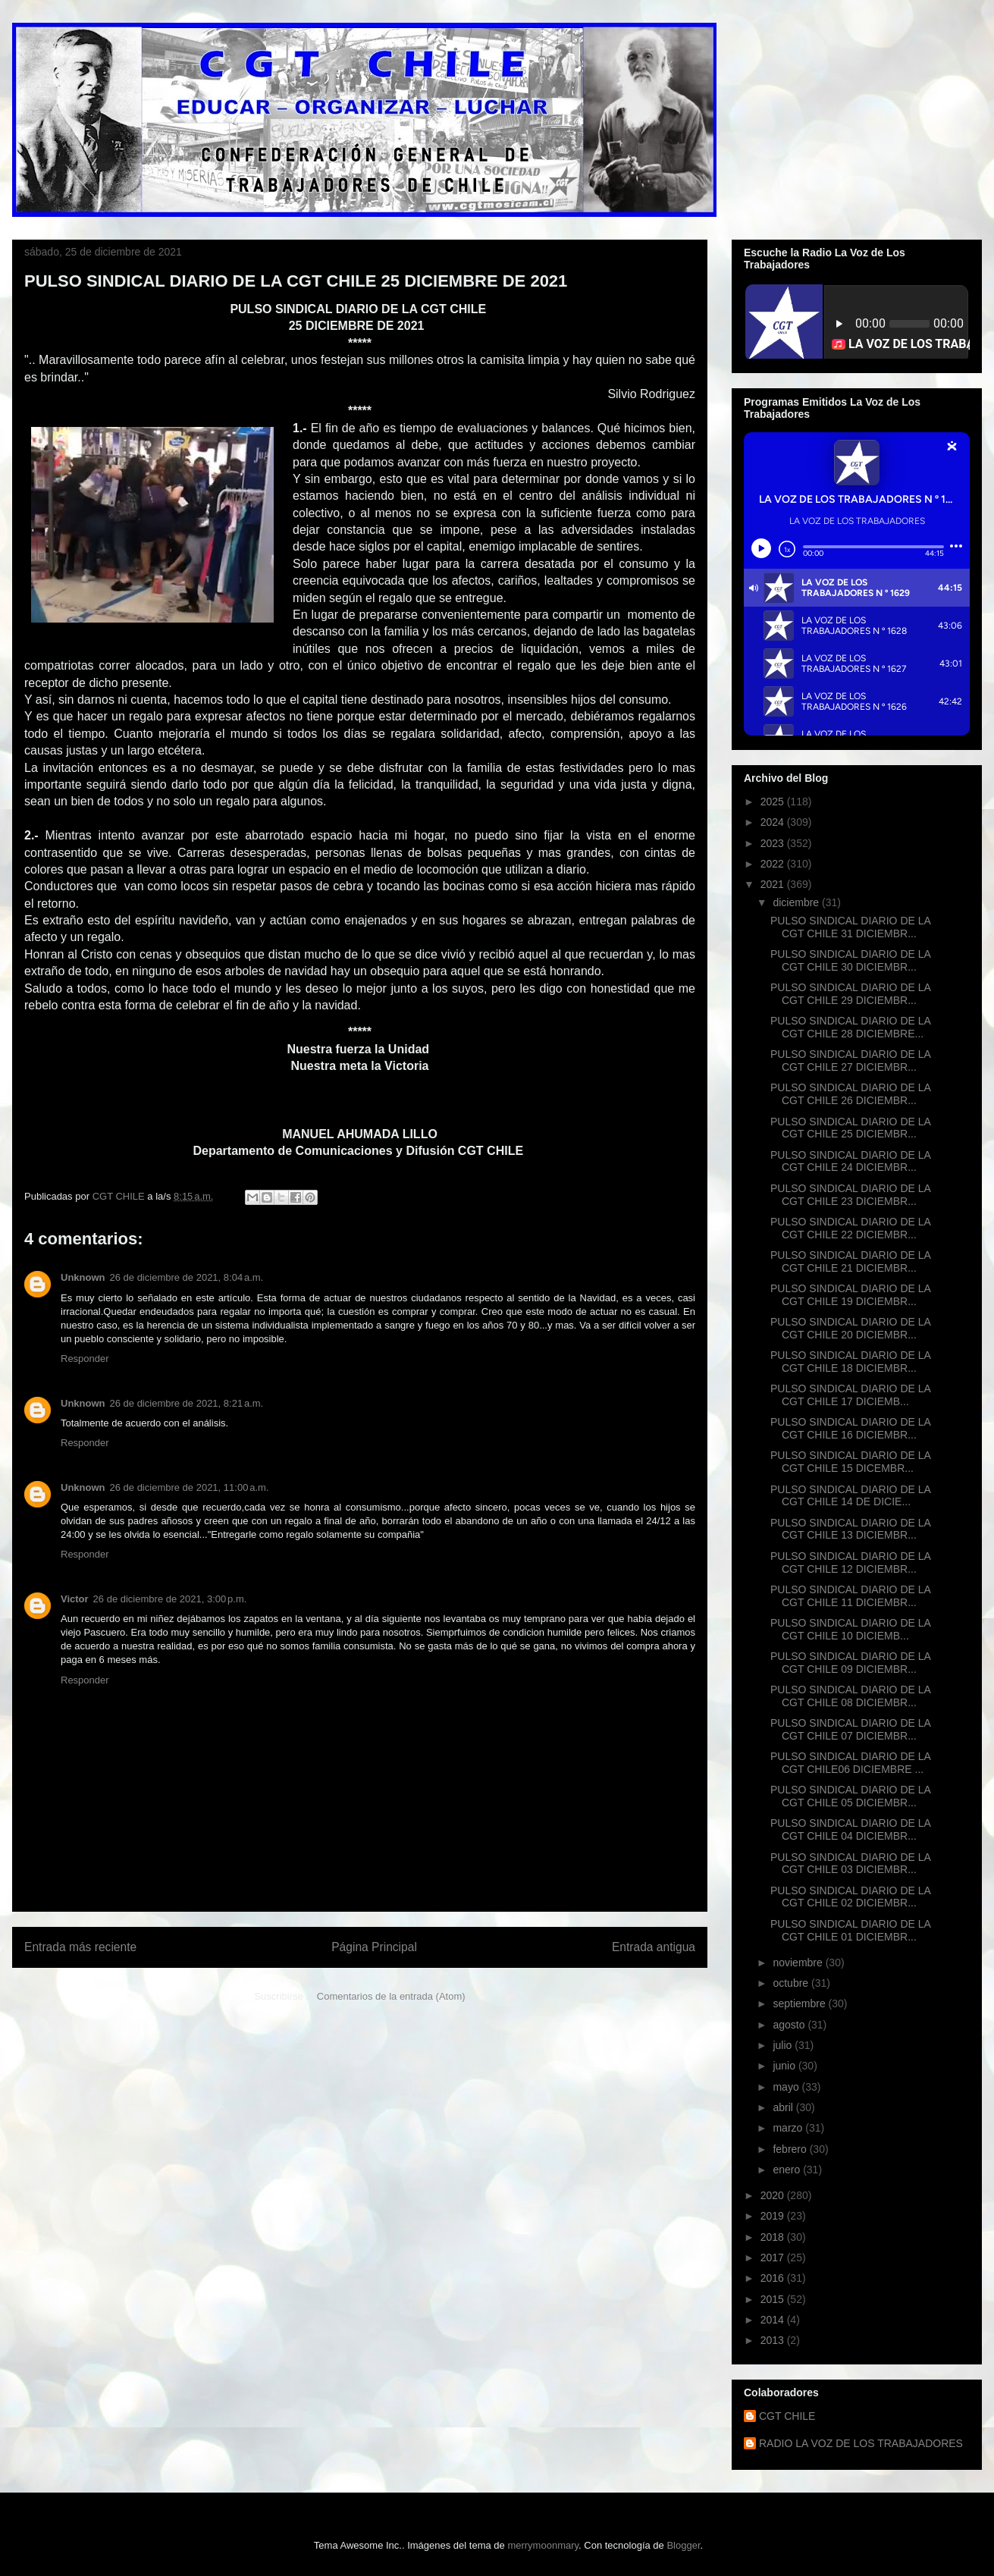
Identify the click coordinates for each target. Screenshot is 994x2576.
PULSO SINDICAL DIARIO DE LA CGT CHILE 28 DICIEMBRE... (850, 1027)
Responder (85, 1358)
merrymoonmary (543, 2545)
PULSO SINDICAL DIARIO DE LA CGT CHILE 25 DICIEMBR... (850, 1128)
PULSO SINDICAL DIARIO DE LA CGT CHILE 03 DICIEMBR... (850, 1863)
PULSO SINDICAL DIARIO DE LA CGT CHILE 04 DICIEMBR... (850, 1829)
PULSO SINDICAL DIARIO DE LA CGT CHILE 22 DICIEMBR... (850, 1228)
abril (784, 2107)
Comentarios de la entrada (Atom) (391, 1996)
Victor (75, 1599)
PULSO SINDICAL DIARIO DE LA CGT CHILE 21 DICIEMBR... (850, 1261)
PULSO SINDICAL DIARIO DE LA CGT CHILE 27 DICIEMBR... (850, 1060)
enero (788, 2169)
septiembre (800, 2003)
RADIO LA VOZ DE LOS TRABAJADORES (861, 2443)
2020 (773, 2195)
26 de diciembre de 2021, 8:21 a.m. (187, 1403)
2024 (773, 822)
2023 (773, 843)
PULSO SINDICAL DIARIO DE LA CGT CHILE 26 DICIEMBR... (850, 1093)
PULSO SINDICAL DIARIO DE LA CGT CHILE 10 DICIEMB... (850, 1629)
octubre (792, 1983)
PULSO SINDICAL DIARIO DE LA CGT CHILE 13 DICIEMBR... (850, 1529)
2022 (773, 864)
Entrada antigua (653, 1947)
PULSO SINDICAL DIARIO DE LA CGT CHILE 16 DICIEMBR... (850, 1428)
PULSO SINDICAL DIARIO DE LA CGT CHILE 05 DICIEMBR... (850, 1796)
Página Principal (374, 1947)
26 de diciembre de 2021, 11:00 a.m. (189, 1487)
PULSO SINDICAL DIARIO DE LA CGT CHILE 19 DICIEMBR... (850, 1294)
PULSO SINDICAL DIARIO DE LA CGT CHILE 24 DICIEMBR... (850, 1161)
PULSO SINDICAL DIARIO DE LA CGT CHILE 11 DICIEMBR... (850, 1595)
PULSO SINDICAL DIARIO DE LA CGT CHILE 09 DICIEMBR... (850, 1662)
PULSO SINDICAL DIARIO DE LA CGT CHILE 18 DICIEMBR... (850, 1361)
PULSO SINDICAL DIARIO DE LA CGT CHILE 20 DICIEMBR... (850, 1328)
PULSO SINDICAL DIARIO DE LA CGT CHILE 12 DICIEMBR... (850, 1562)
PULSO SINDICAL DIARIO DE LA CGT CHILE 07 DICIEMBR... (850, 1729)
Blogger (683, 2545)
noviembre (799, 1962)
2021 (773, 884)
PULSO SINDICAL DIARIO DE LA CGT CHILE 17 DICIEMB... (850, 1394)
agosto (790, 2025)
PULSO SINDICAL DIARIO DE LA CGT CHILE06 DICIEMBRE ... (850, 1762)
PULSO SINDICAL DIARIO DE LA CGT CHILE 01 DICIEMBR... (850, 1930)
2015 (773, 2299)
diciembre (797, 902)
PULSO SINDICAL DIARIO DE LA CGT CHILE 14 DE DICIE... (850, 1495)
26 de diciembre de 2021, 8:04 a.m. (187, 1277)
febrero (791, 2149)
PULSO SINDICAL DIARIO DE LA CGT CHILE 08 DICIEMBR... (850, 1695)
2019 (773, 2216)
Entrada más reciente (80, 1947)
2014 (773, 2320)
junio (785, 2066)
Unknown (83, 1277)
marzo (789, 2128)
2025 (773, 801)
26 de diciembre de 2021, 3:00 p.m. (170, 1599)
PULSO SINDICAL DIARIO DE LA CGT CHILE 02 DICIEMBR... (850, 1896)
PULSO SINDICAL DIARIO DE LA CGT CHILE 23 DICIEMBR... (850, 1194)
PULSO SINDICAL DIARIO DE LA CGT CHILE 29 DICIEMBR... (850, 993)
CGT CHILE (787, 2416)
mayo (787, 2087)
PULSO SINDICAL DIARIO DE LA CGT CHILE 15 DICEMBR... (850, 1461)
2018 (773, 2237)
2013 (773, 2340)
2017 (773, 2257)
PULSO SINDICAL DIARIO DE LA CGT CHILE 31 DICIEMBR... (850, 927)
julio (784, 2045)
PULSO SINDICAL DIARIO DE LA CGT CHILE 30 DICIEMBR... (850, 960)
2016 (773, 2278)
